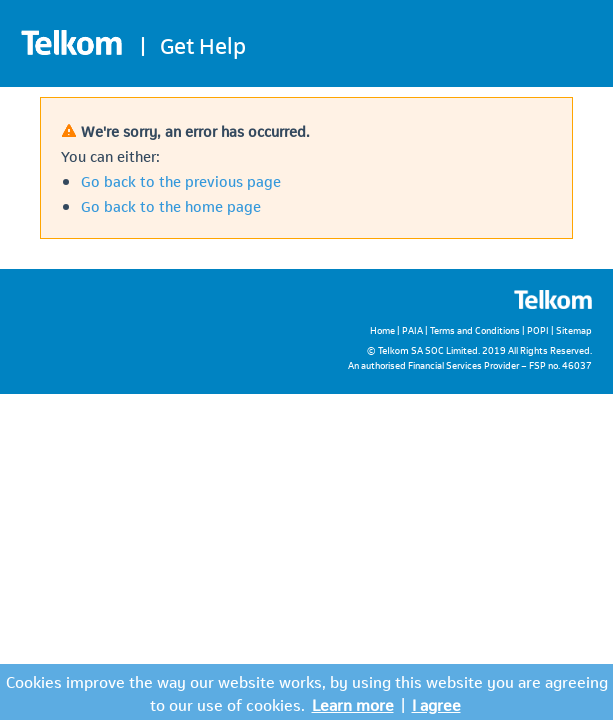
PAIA (412, 329)
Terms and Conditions (475, 329)
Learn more (353, 703)
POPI (538, 329)
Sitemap (574, 329)
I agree (436, 703)
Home (382, 329)
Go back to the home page (171, 205)
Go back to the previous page (181, 180)
